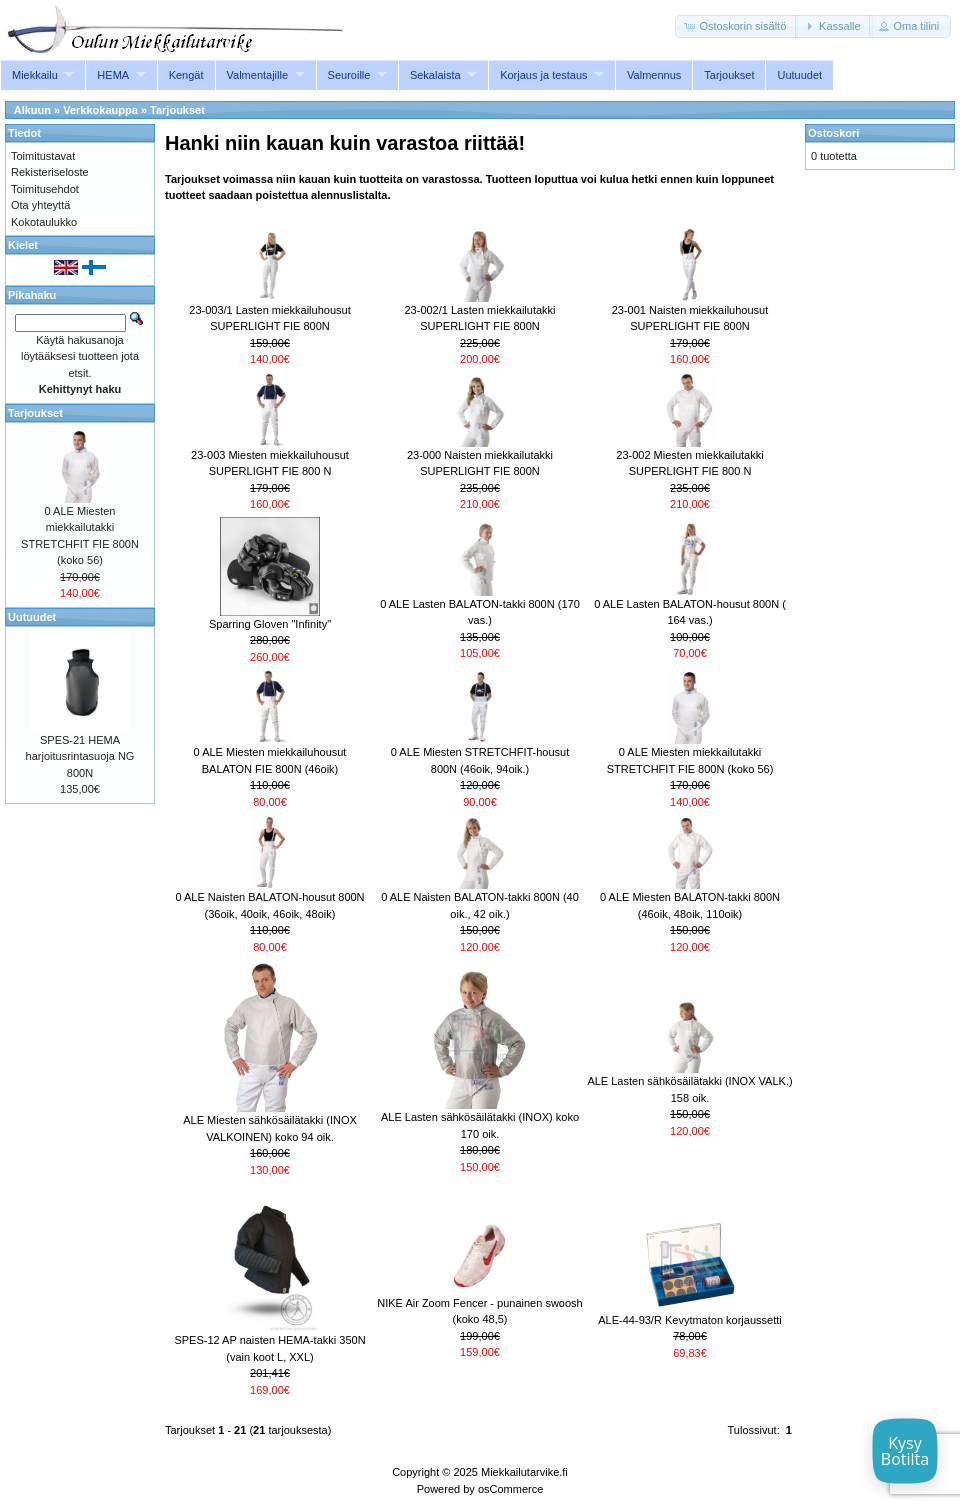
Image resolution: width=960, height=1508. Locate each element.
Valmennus (654, 75)
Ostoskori (833, 133)
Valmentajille (258, 75)
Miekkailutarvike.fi (524, 1472)
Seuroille (349, 75)
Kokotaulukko (44, 222)
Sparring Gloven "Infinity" (270, 624)
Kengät (186, 75)
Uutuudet (799, 75)
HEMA (113, 75)
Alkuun (32, 110)
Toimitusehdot (45, 189)
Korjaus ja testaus (543, 75)
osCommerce (510, 1489)
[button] (736, 26)
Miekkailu (35, 75)
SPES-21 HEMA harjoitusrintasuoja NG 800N (80, 756)
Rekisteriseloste (50, 172)
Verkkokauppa (100, 110)
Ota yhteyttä (40, 205)
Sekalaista (435, 75)
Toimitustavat (43, 156)
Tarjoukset (729, 75)
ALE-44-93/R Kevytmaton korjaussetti (689, 1320)
